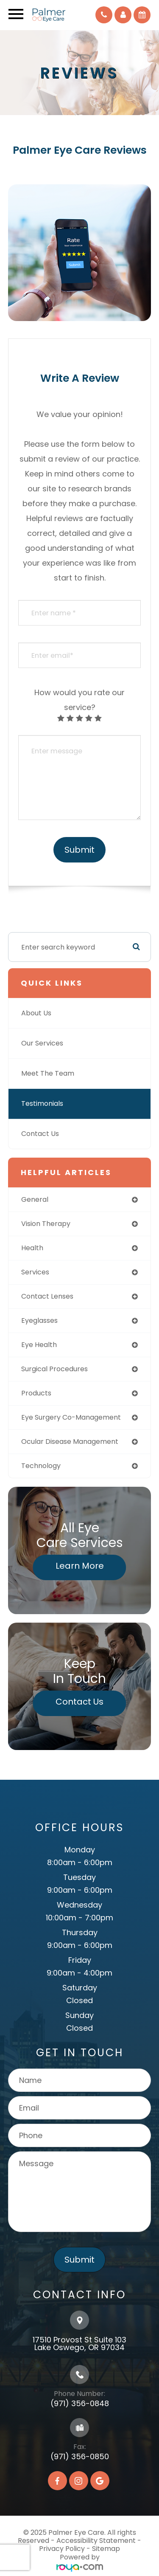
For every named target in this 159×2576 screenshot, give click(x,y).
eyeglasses (39, 1320)
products (36, 1393)
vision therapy (45, 1224)
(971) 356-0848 (79, 2403)
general (34, 1199)
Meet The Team (47, 1073)
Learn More (80, 1566)
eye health (39, 1345)
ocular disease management (69, 1441)
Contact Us (40, 1134)
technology (41, 1466)
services (35, 1272)
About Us (36, 1013)
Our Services (42, 1043)
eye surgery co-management (71, 1417)
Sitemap (106, 2548)
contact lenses (47, 1296)
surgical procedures (54, 1369)
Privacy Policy (62, 2548)
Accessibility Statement (96, 2540)
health (32, 1248)
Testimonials (42, 1103)
